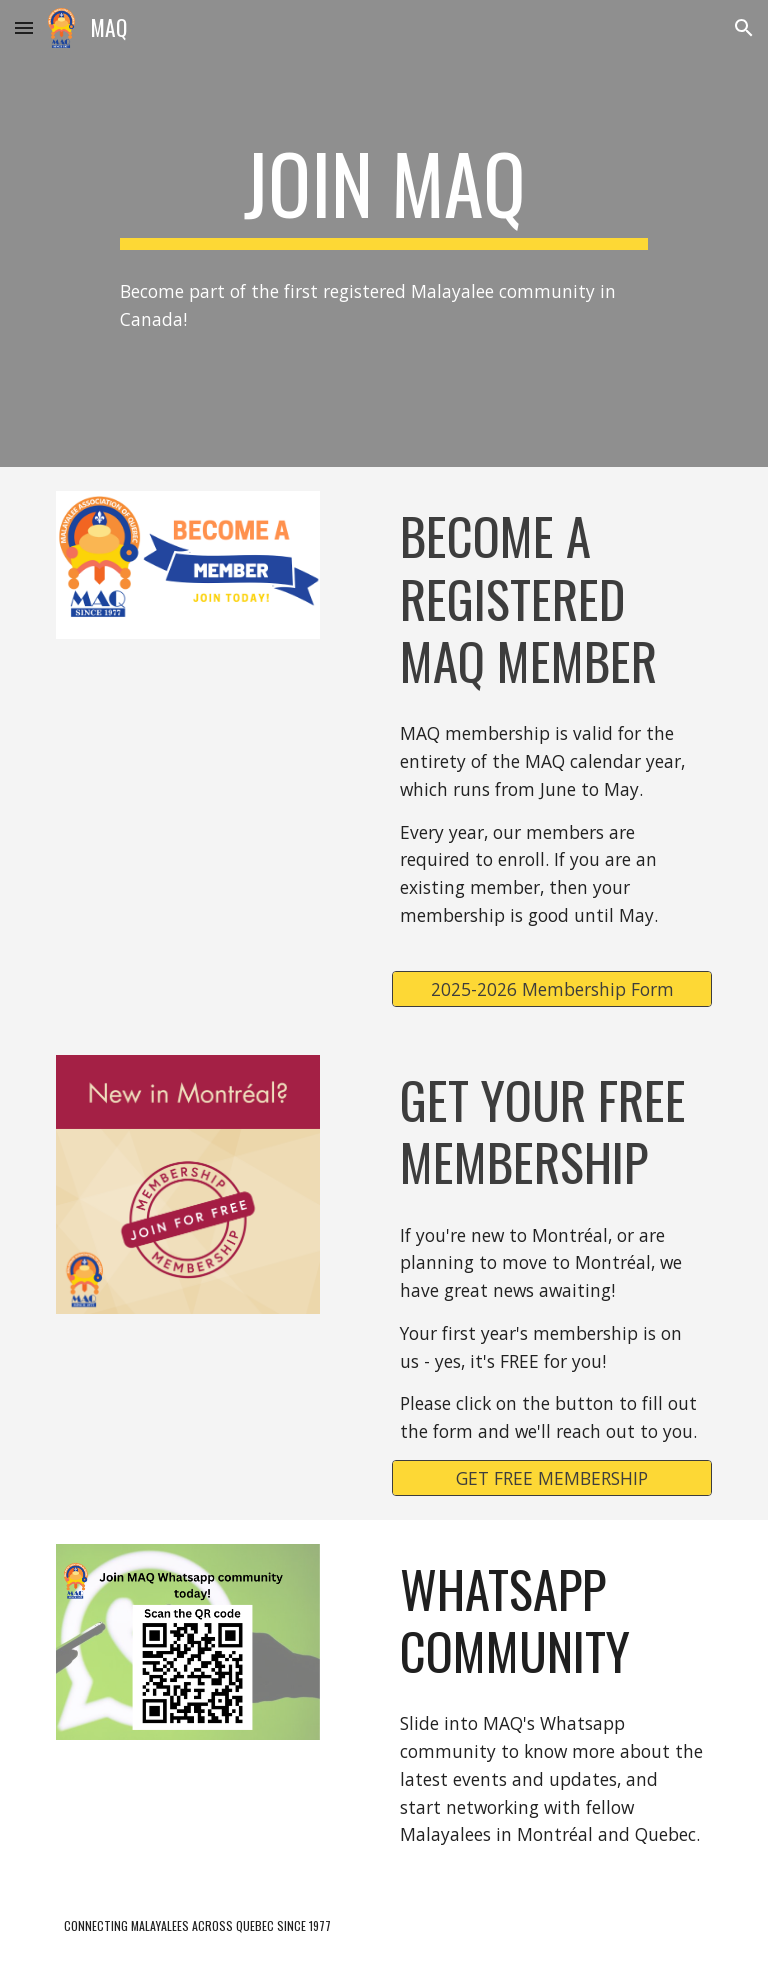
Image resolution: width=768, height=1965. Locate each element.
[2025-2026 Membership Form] (551, 989)
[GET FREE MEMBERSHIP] (551, 1477)
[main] (383, 192)
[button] (24, 27)
